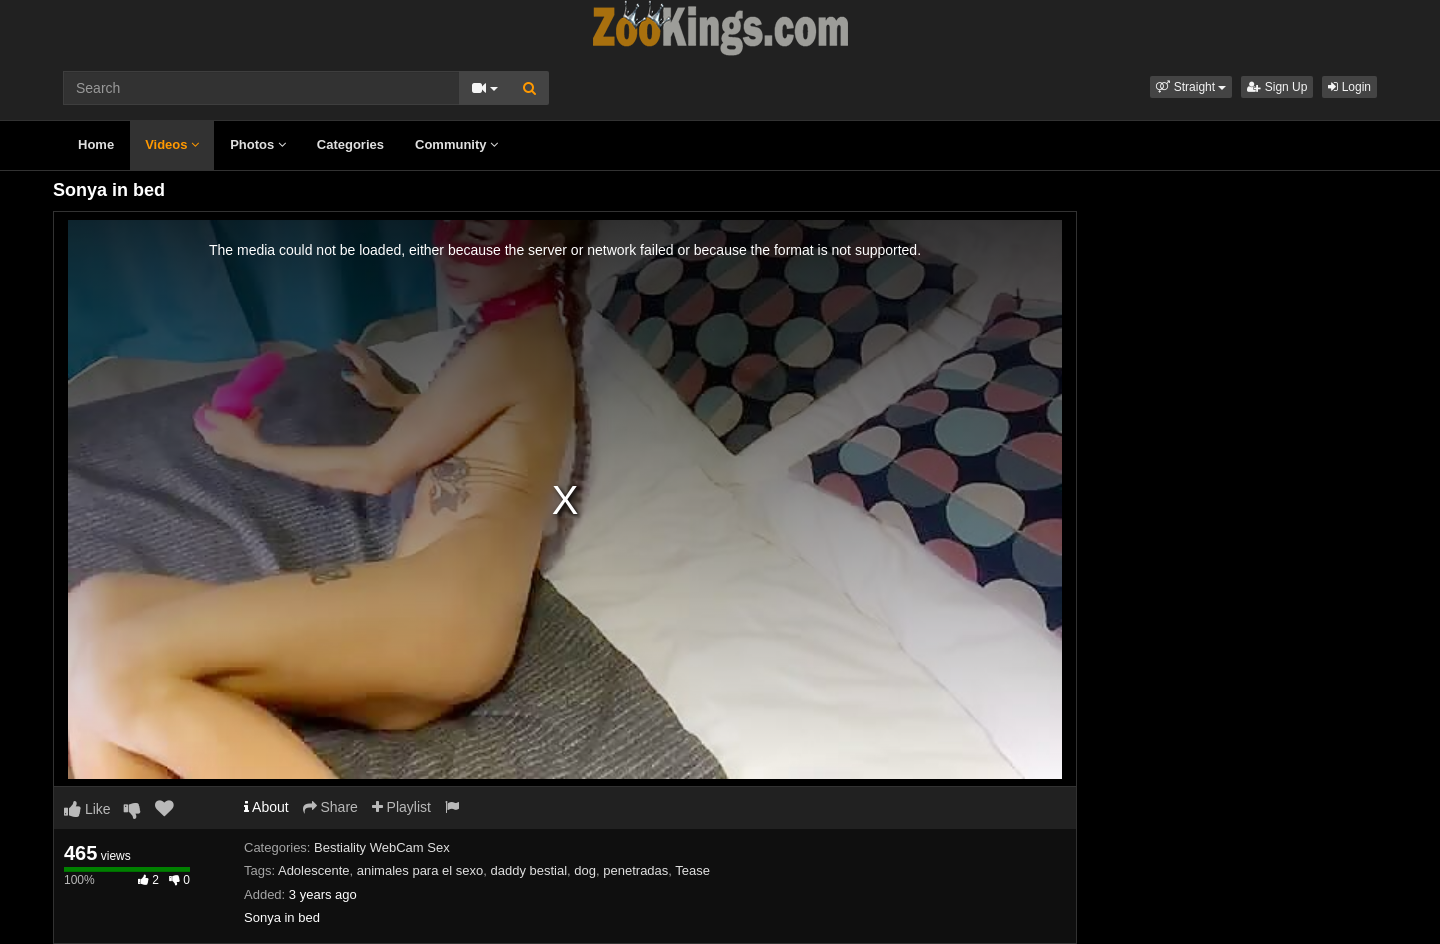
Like (87, 809)
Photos (258, 144)
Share (330, 807)
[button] (1191, 87)
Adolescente (314, 870)
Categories (350, 144)
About (266, 807)
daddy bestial (528, 870)
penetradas (635, 870)
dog (585, 870)
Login (1349, 87)
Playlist (401, 807)
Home (96, 144)
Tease (692, 870)
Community (456, 144)
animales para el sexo (420, 870)
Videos (172, 144)
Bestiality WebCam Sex (382, 847)
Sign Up (1277, 87)
